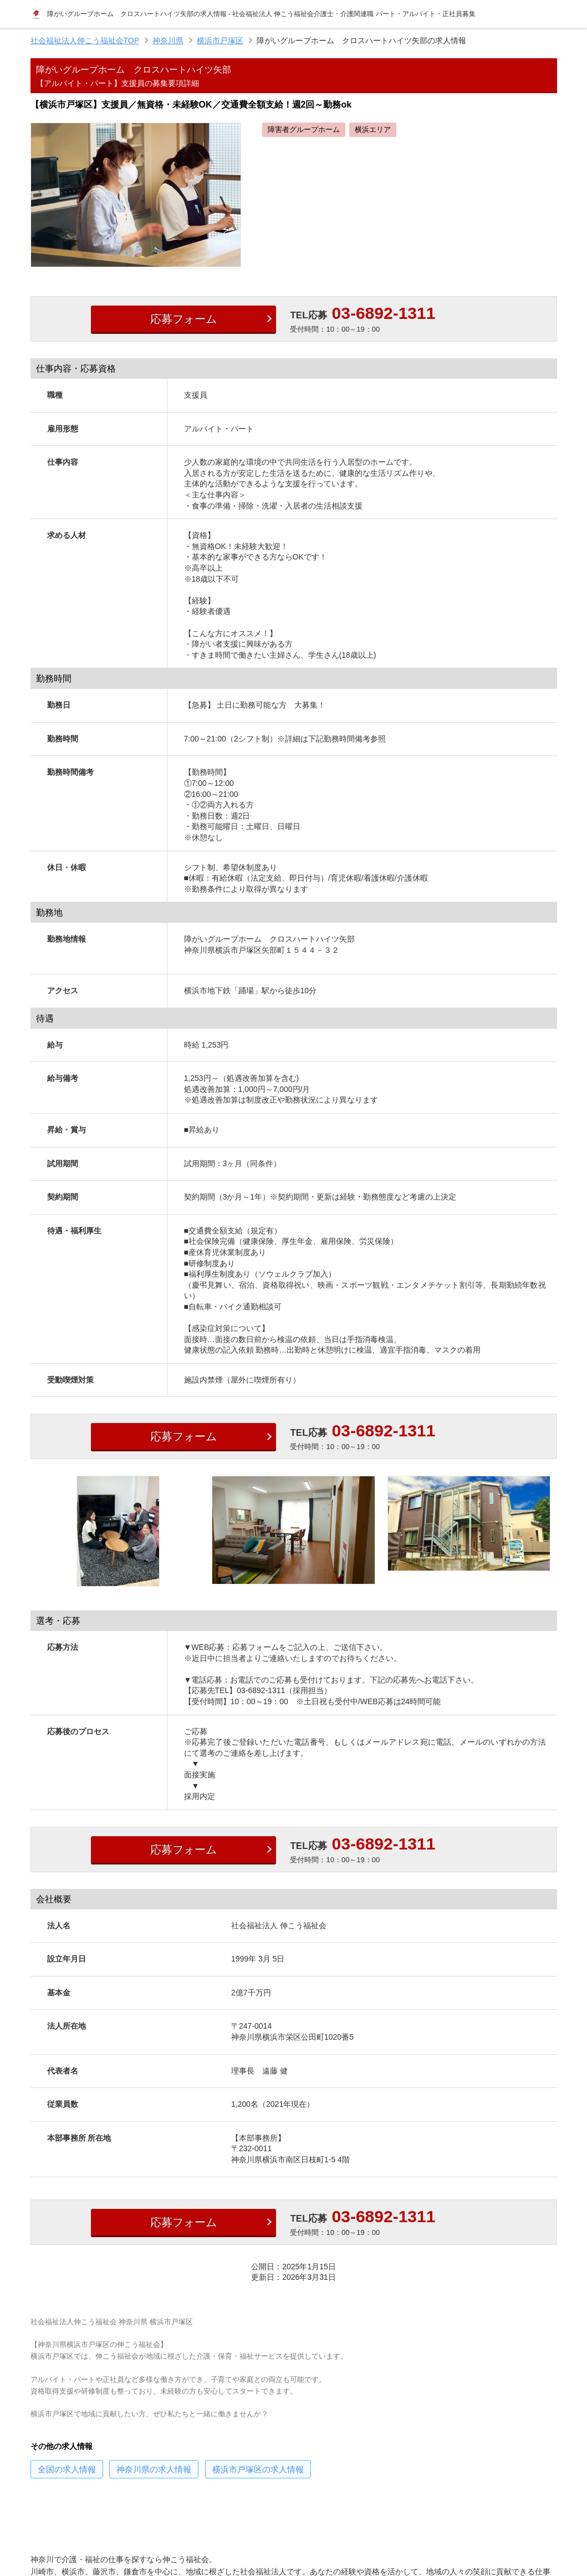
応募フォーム (183, 319)
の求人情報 (67, 2469)
